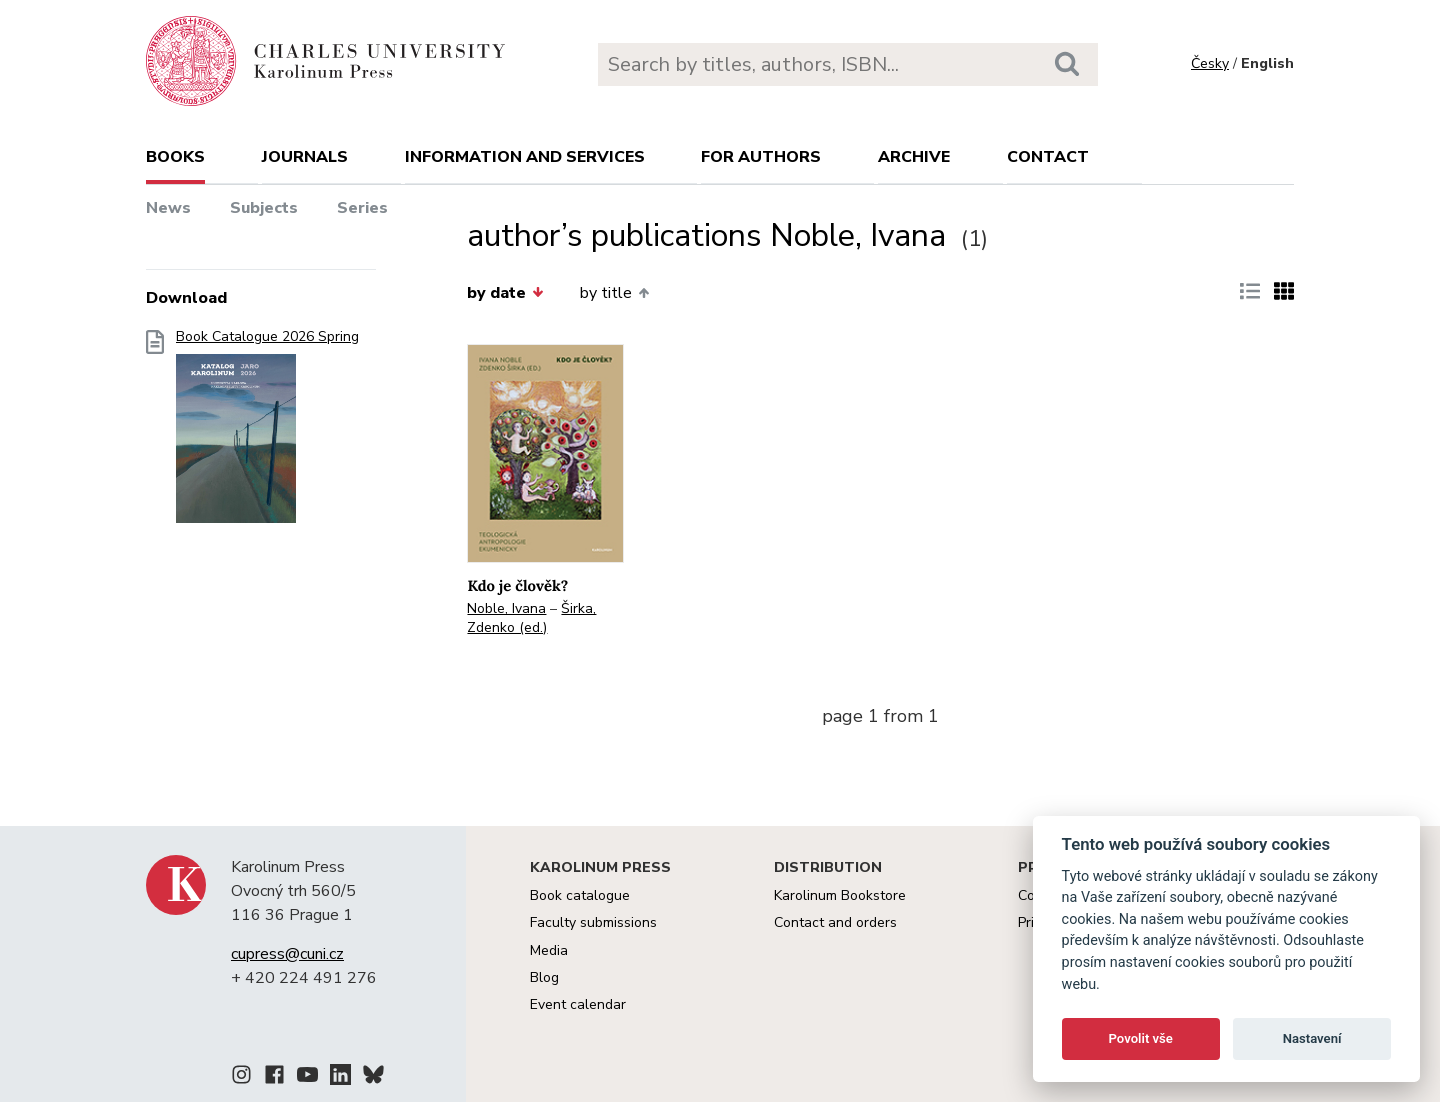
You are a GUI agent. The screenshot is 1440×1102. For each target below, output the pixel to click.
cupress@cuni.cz (287, 954)
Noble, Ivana (506, 608)
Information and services (525, 157)
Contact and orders (835, 922)
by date (505, 293)
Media (549, 950)
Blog (544, 977)
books (175, 157)
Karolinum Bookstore (840, 895)
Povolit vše (1141, 1038)
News (168, 208)
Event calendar (578, 1004)
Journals (305, 157)
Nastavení (1312, 1038)
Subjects (264, 208)
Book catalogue (580, 895)
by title (614, 293)
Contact (1048, 157)
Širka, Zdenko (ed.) (531, 618)
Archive (914, 157)
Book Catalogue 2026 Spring (267, 432)
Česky (1210, 63)
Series (362, 208)
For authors (761, 157)
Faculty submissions (593, 922)
